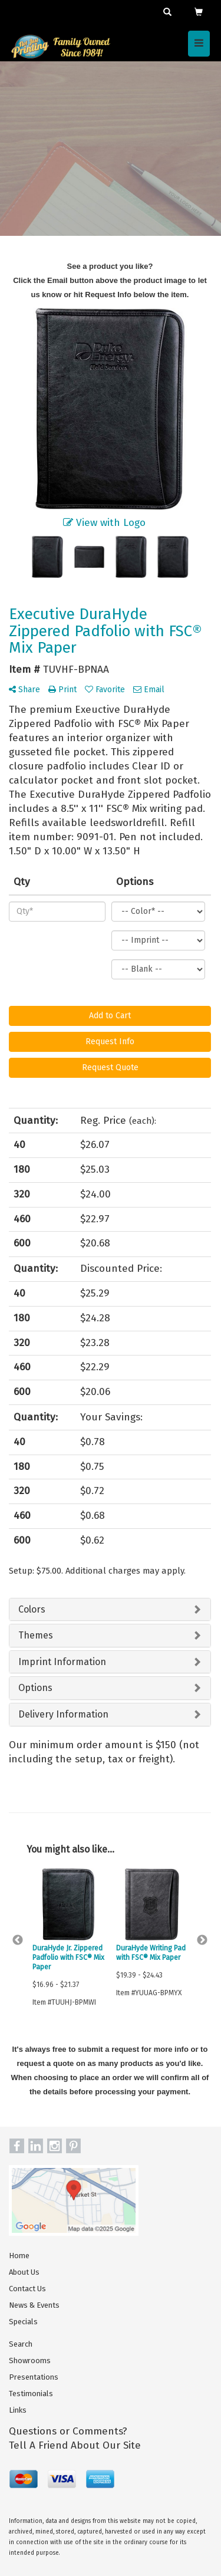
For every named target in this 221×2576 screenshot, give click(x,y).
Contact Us (27, 2288)
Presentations (33, 2377)
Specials (23, 2321)
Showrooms (30, 2360)
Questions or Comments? (68, 2431)
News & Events (34, 2305)
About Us (24, 2272)
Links (18, 2410)
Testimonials (31, 2393)
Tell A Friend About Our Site (75, 2445)
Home (19, 2255)
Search (20, 2344)
